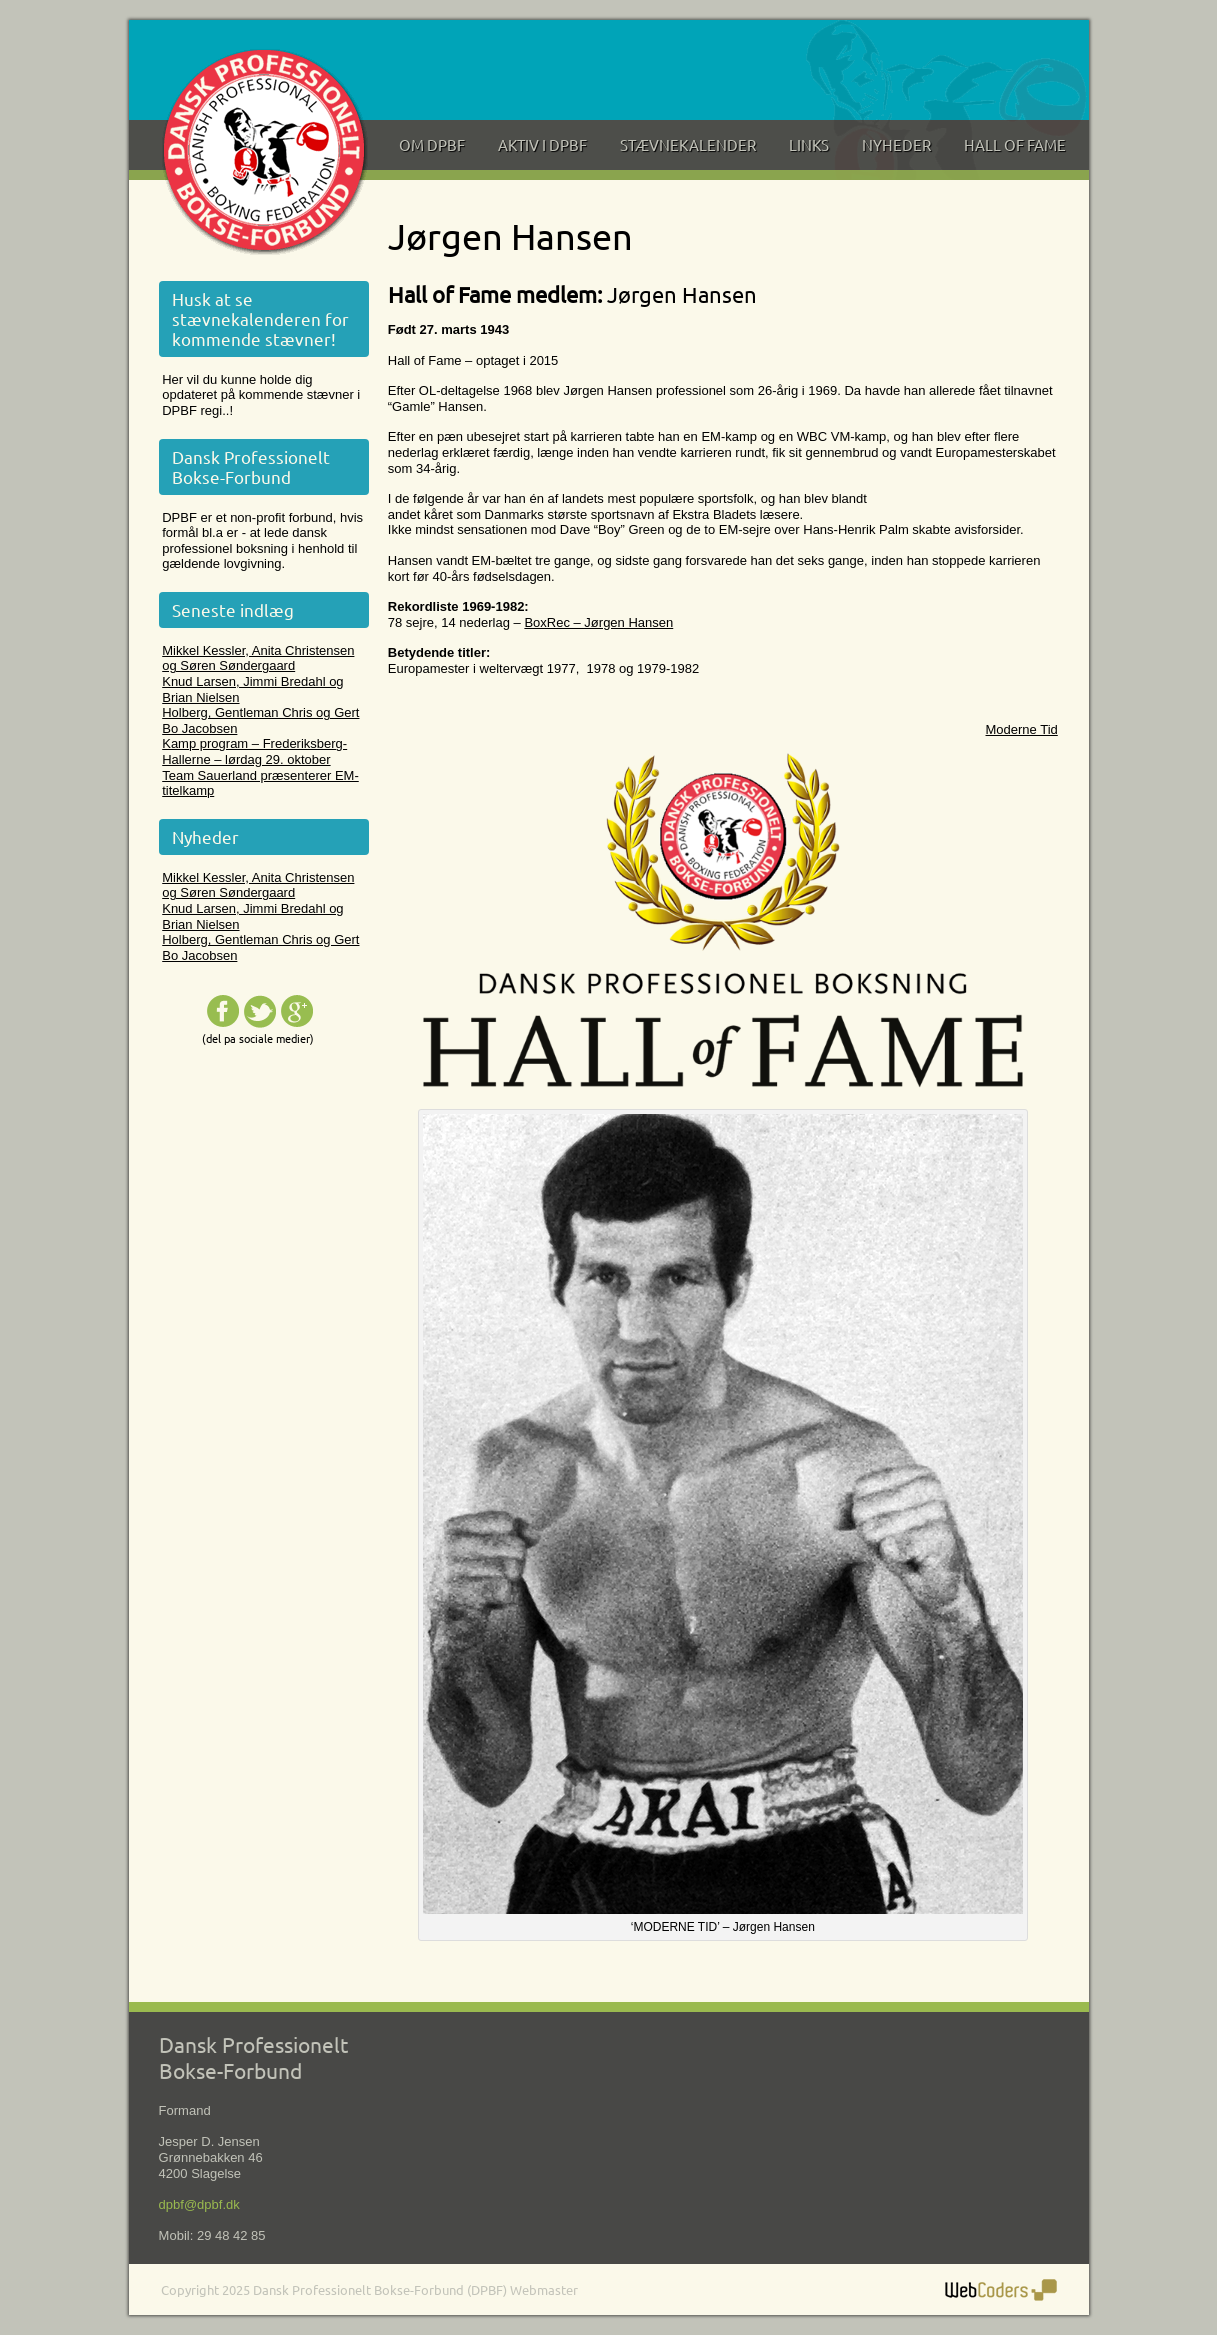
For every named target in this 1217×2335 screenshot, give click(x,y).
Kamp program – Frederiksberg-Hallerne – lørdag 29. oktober (254, 751)
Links (809, 144)
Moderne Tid (1022, 729)
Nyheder (896, 144)
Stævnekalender (688, 144)
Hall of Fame (1015, 144)
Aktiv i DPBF (542, 144)
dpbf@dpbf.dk (199, 2204)
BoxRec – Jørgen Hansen (598, 622)
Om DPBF (432, 144)
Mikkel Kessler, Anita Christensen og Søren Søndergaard (258, 658)
